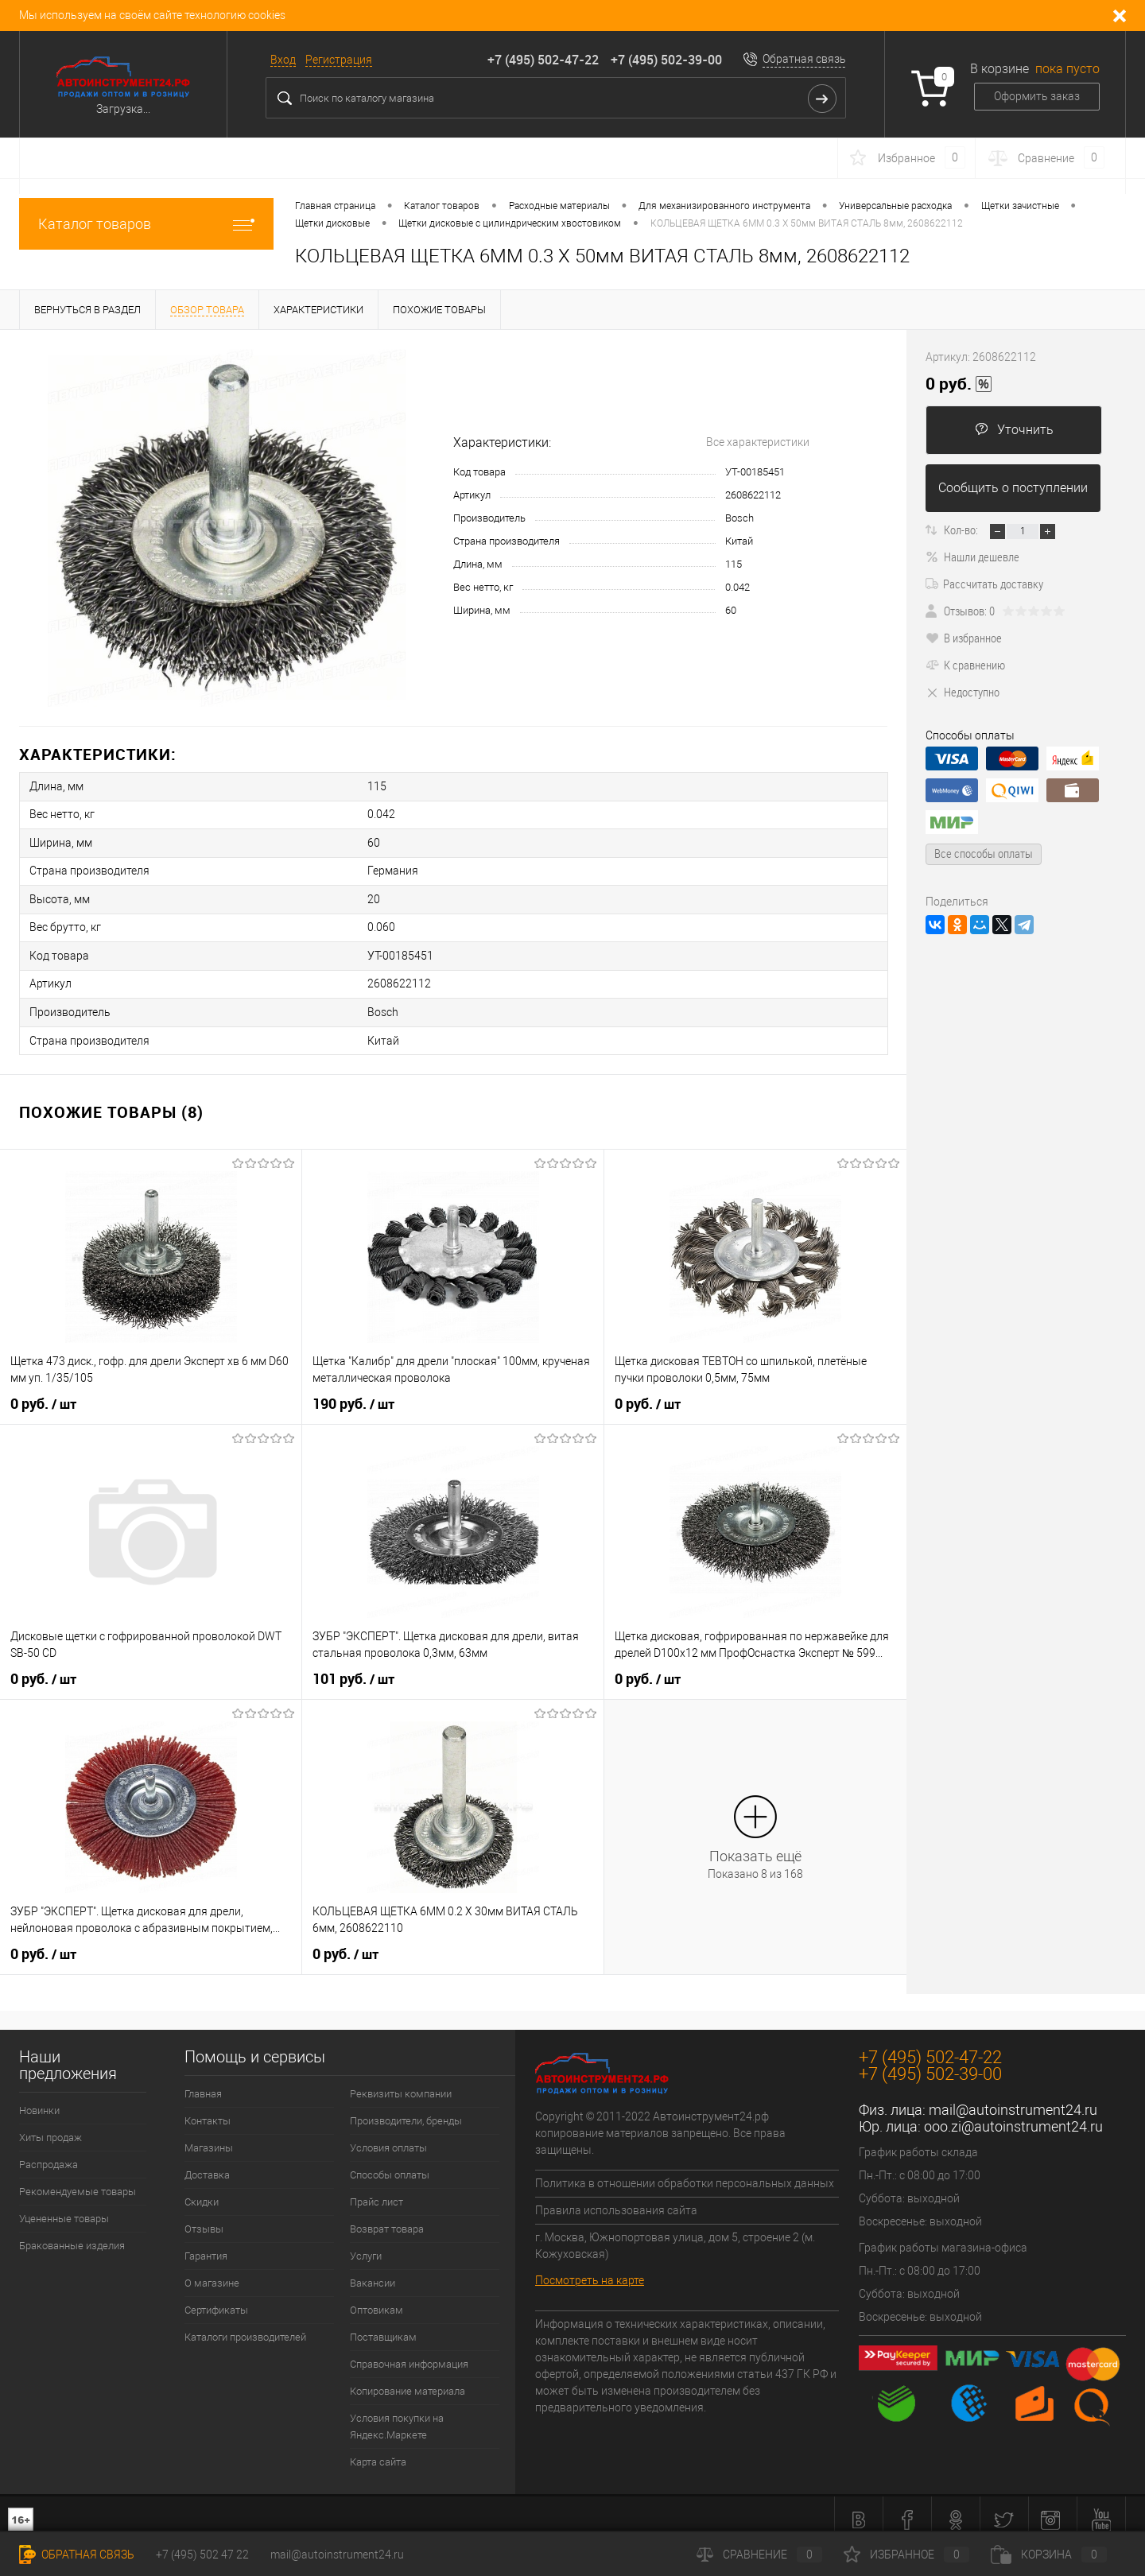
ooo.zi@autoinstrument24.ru (1013, 2114)
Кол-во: (961, 529)
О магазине (211, 2271)
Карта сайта (378, 2450)
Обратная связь (804, 58)
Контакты (207, 2109)
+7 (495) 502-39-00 (666, 59)
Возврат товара (387, 2217)
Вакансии (372, 2271)
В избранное (964, 638)
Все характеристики (757, 442)
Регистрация (338, 59)
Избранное (906, 2554)
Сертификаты (216, 2298)
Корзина (1049, 2554)
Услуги (366, 2244)
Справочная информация (409, 2352)
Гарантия (205, 2244)
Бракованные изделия (72, 2234)
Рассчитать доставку (984, 584)
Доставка (207, 2163)
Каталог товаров (146, 224)
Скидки (201, 2190)
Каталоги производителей (245, 2325)
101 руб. (353, 1667)
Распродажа (48, 2153)
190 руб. (353, 1392)
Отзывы (203, 2217)
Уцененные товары (64, 2207)
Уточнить (1014, 429)
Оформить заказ (1037, 96)
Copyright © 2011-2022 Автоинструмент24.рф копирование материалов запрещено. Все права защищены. (660, 2121)
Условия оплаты (388, 2136)
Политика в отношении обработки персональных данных (684, 2171)
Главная (203, 2082)
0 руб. (43, 1392)
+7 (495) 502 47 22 (202, 2554)
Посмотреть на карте (589, 2268)
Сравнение (759, 2554)
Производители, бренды (406, 2109)
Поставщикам (383, 2325)
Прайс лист (376, 2190)
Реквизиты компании (401, 2082)
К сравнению (965, 665)
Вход (283, 59)
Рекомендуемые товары (77, 2180)
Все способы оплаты (983, 853)
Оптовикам (376, 2298)
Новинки (39, 2099)
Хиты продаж (50, 2126)
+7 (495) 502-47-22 (543, 59)
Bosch (739, 518)
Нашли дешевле (972, 556)
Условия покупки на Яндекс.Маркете (397, 2414)
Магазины (208, 2136)
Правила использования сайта (616, 2198)
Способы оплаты (389, 2163)
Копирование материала (407, 2379)
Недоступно (962, 692)
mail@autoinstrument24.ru (1013, 2097)
